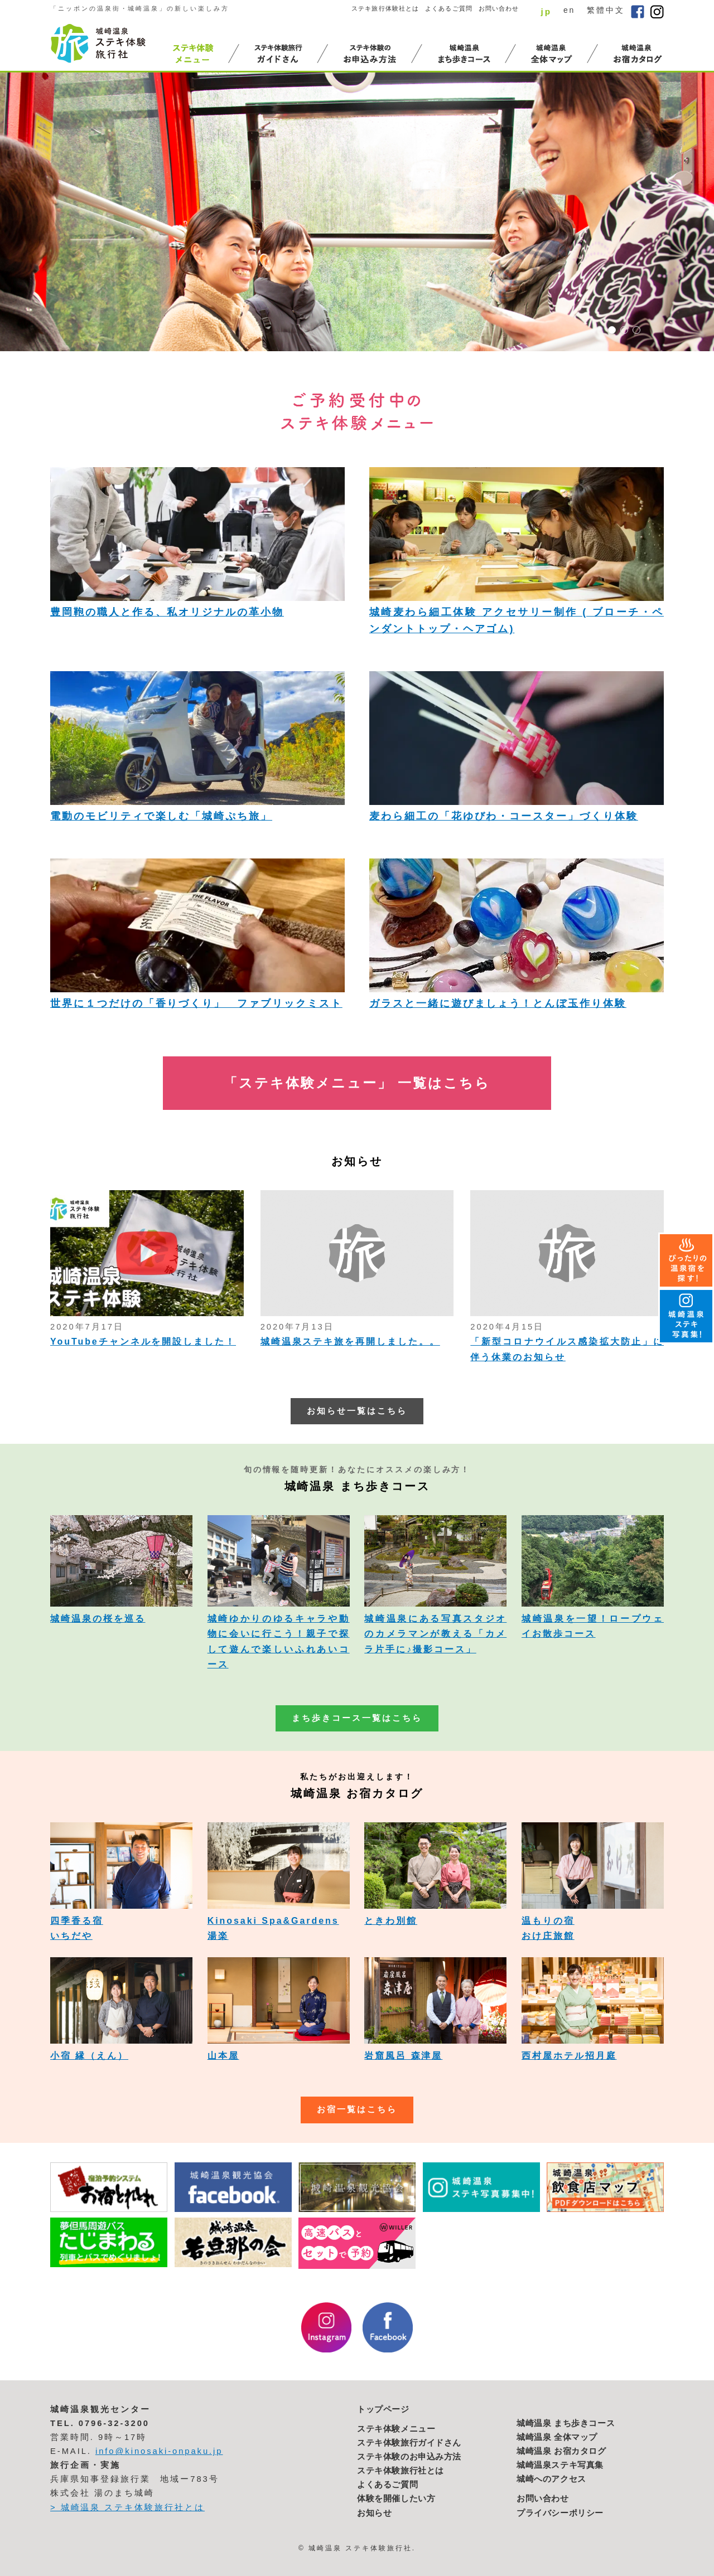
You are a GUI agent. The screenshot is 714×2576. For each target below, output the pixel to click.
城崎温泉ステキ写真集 (560, 2465)
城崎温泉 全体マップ (557, 2437)
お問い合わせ (499, 8)
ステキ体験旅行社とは (400, 2470)
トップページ (383, 2409)
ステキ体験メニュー (396, 2428)
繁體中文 (606, 10)
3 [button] (636, 330)
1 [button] (612, 330)
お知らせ (374, 2513)
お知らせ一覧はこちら (357, 1410)
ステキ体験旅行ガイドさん (409, 2442)
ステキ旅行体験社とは (385, 8)
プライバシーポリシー (560, 2513)
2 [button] (624, 330)
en (569, 10)
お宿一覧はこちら (357, 2109)
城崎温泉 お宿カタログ (561, 2451)
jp (546, 11)
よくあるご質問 (448, 8)
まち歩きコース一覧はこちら (357, 1718)
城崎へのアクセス (551, 2479)
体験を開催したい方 (396, 2498)
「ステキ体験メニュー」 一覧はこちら (357, 1082)
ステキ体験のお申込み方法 (409, 2456)
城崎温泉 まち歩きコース (566, 2423)
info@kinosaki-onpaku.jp (159, 2451)
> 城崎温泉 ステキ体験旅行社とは (127, 2507)
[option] (357, 211)
